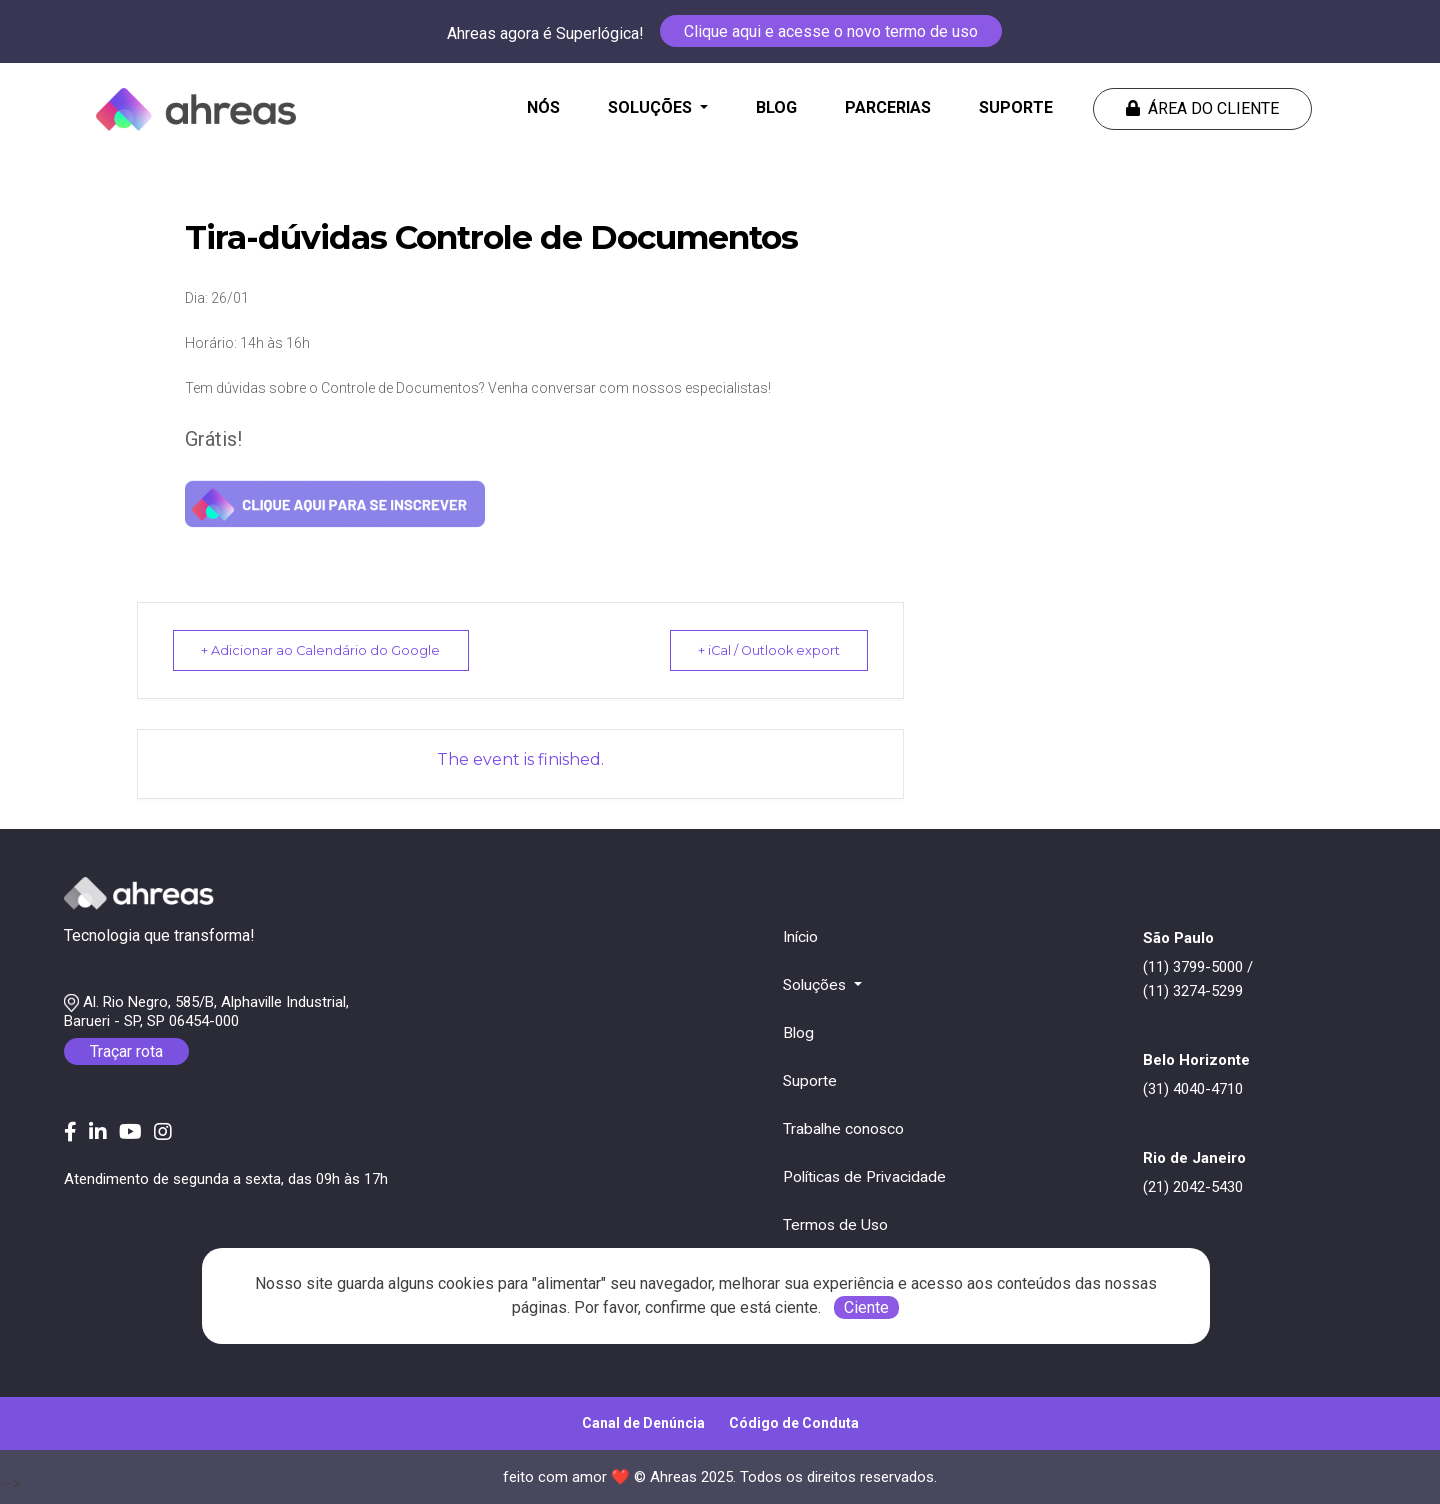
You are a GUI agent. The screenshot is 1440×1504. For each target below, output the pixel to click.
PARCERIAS (888, 107)
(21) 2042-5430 (1193, 1187)
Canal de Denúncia (643, 1423)
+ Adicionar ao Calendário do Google (328, 650)
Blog (798, 1033)
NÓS (547, 106)
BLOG (776, 107)
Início (800, 937)
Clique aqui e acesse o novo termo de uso (831, 31)
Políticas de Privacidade (864, 1177)
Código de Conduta (794, 1423)
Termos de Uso (835, 1225)
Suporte (810, 1081)
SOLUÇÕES (652, 107)
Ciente (866, 1307)
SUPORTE (1016, 107)
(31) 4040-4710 (1193, 1089)
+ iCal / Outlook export (760, 650)
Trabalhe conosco (843, 1129)
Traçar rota (126, 1051)
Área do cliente (1202, 108)
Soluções (816, 985)
